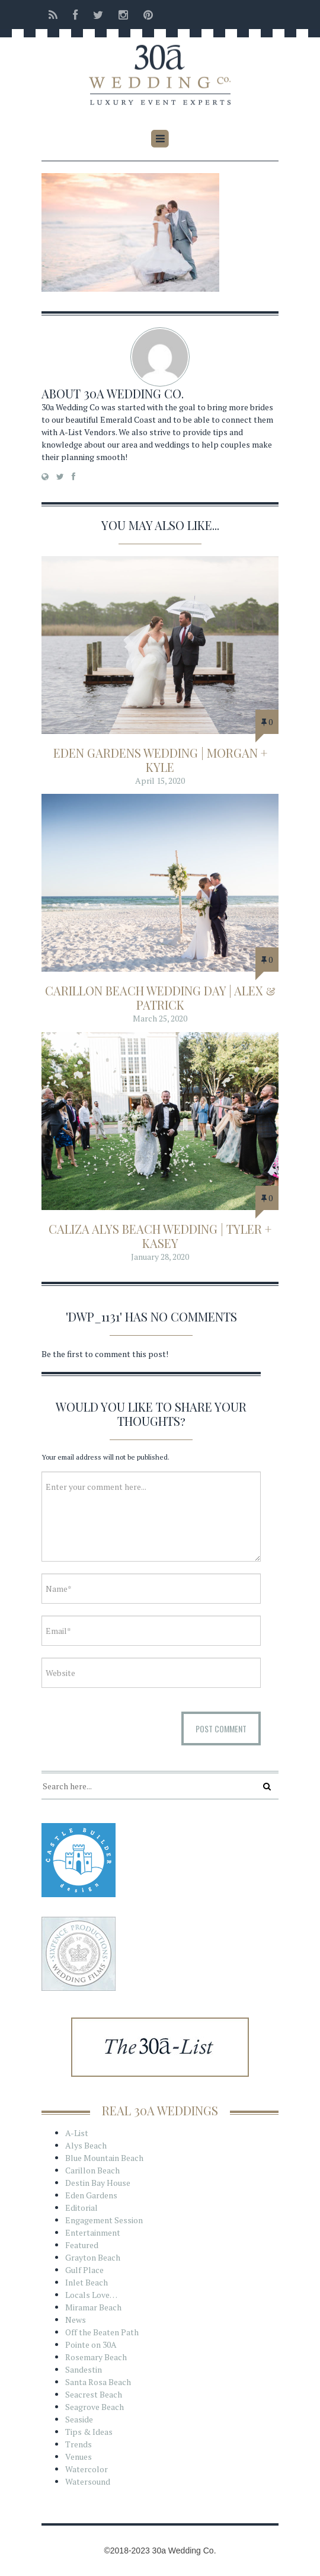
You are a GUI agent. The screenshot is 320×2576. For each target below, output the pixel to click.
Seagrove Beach (94, 2406)
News (75, 2319)
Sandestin (83, 2369)
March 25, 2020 (160, 1018)
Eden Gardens (91, 2195)
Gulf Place (84, 2269)
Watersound (87, 2481)
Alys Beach (86, 2145)
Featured (81, 2245)
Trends (78, 2444)
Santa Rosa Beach (98, 2381)
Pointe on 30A (91, 2344)
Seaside (79, 2419)
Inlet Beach (86, 2282)
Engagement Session (104, 2220)
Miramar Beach (93, 2307)
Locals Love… (91, 2294)
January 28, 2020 (160, 1256)
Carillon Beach (92, 2170)
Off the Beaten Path (102, 2332)
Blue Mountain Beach (104, 2157)
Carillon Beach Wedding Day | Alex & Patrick (160, 997)
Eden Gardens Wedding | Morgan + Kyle (160, 760)
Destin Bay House (97, 2182)
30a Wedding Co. (134, 393)
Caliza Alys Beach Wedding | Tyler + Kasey (160, 1236)
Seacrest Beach (93, 2394)
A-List (76, 2132)
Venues (78, 2456)
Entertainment (92, 2232)
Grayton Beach (92, 2257)
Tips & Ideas (89, 2431)
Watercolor (86, 2469)
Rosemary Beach (96, 2357)
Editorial (81, 2207)
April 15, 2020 (160, 780)
